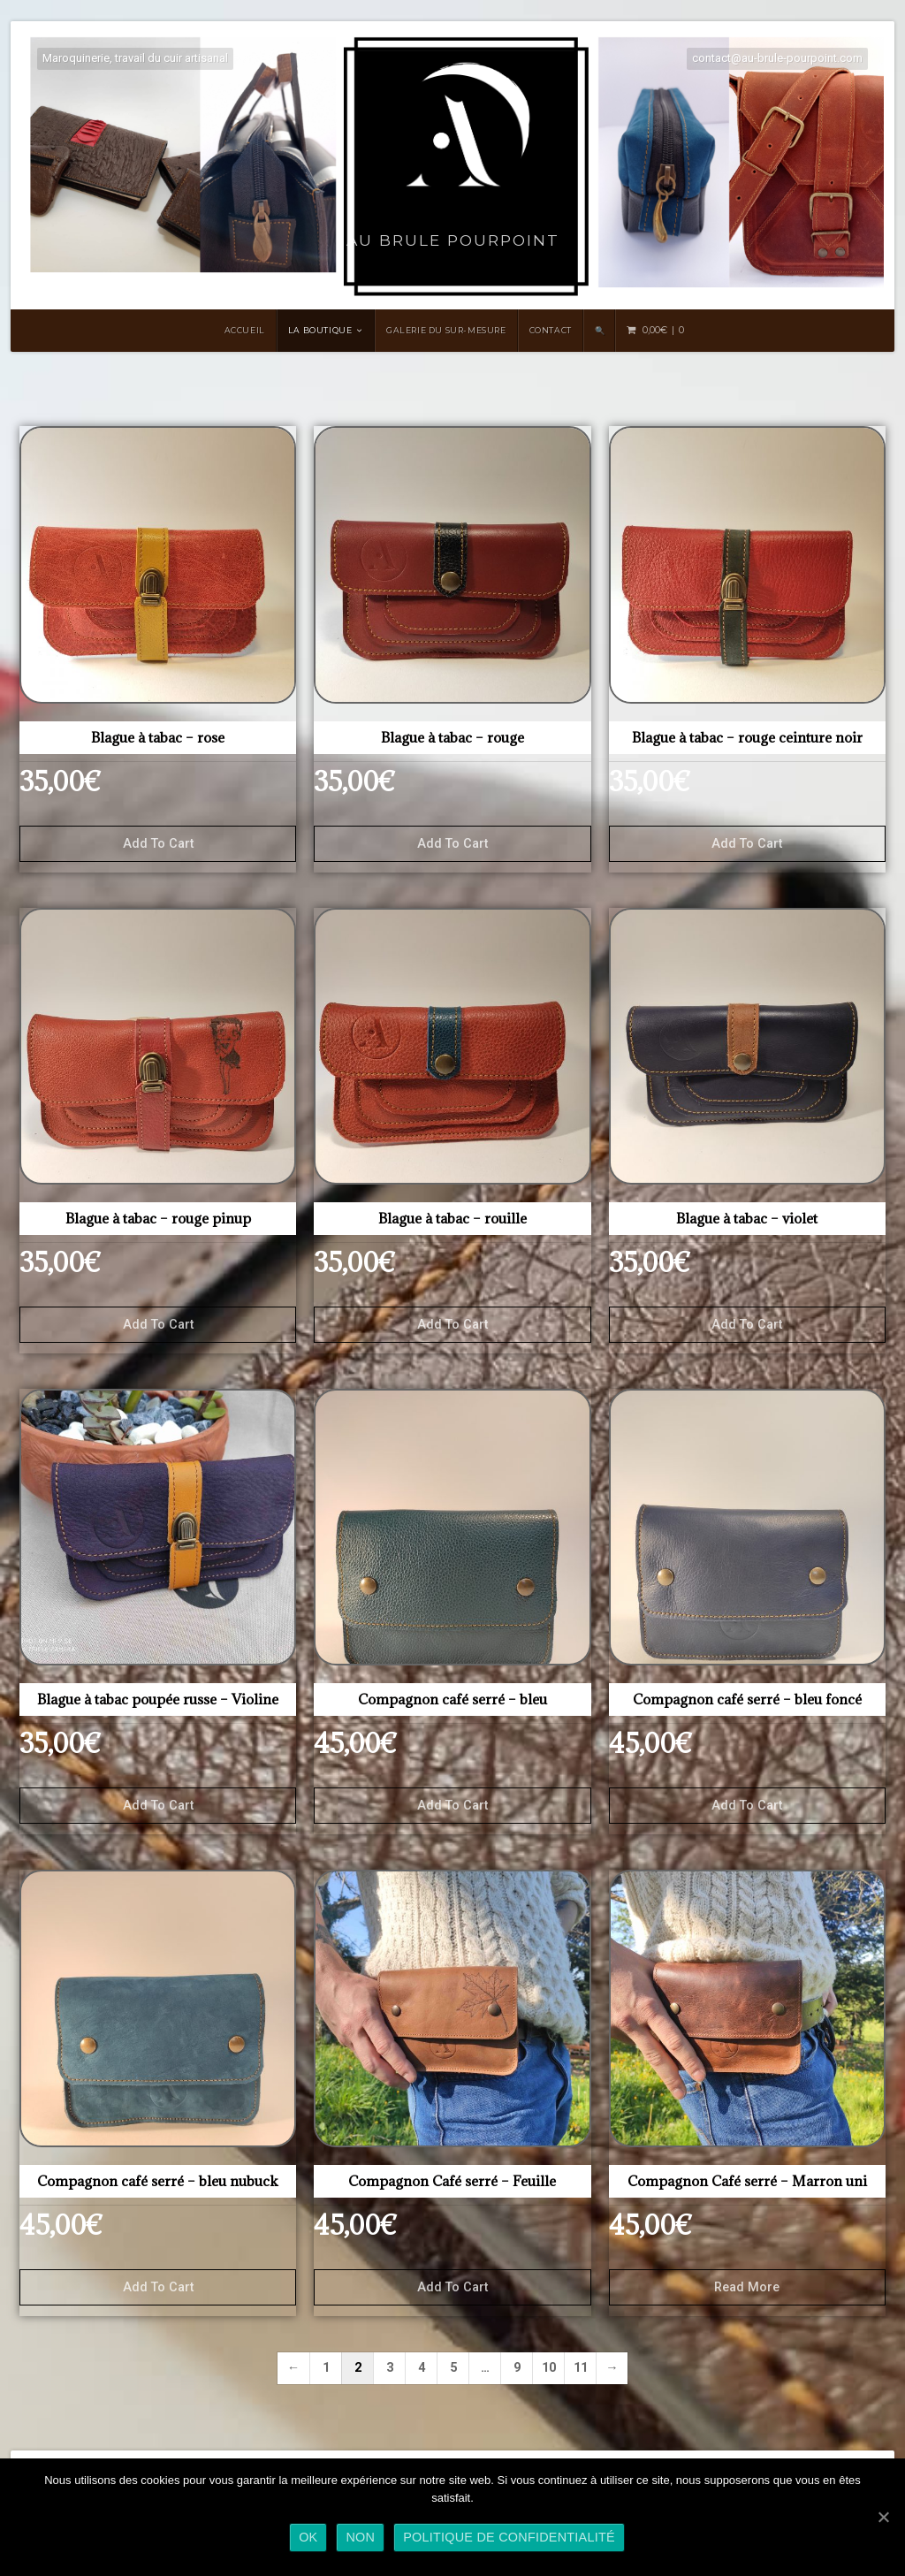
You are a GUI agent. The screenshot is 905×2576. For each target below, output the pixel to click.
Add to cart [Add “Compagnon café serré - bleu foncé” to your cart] (746, 1805)
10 (549, 2367)
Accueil (244, 330)
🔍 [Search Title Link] (600, 330)
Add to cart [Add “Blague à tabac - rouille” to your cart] (452, 1324)
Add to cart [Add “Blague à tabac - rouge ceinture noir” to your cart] (746, 843)
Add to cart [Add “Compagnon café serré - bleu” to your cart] (452, 1805)
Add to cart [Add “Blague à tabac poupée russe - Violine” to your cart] (158, 1805)
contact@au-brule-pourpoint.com (777, 58)
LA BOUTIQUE (320, 330)
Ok (308, 2537)
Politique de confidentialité (509, 2537)
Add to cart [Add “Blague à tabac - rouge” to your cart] (452, 843)
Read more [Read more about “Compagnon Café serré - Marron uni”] (747, 2287)
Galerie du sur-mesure (446, 330)
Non (360, 2537)
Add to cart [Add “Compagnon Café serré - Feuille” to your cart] (452, 2287)
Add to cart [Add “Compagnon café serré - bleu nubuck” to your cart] (158, 2287)
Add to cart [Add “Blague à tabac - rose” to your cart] (158, 843)
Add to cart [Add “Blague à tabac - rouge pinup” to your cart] (158, 1324)
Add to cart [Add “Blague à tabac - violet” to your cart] (746, 1324)
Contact (550, 330)
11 (581, 2367)
